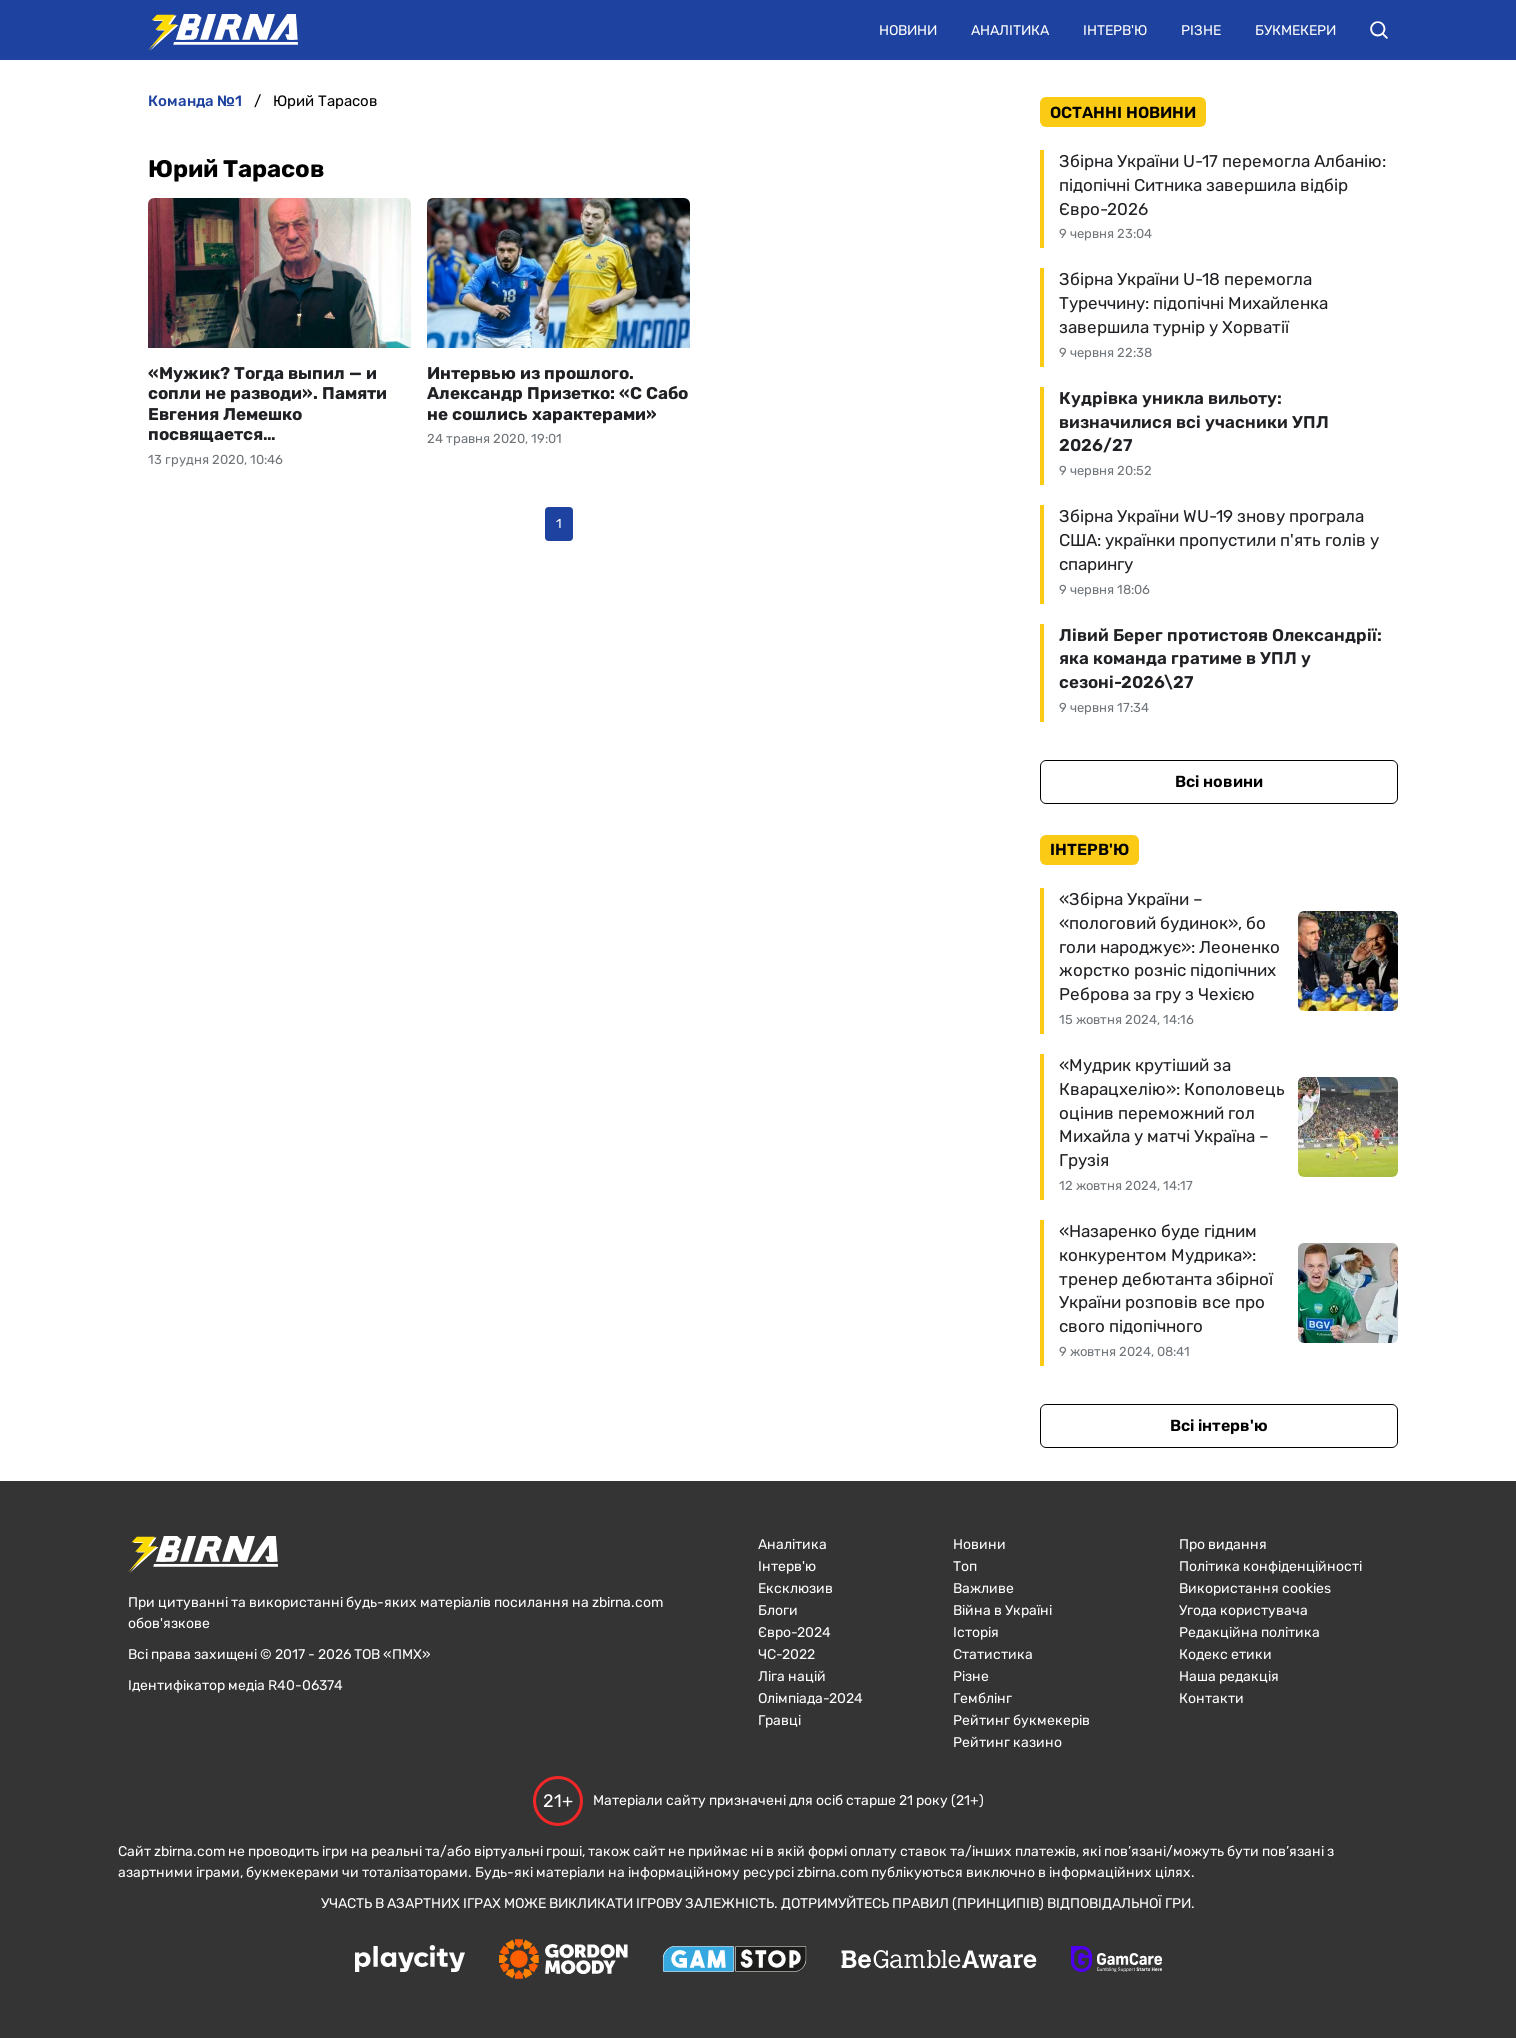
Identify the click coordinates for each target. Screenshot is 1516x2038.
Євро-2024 (794, 1632)
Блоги (778, 1610)
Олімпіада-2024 (810, 1698)
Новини (908, 30)
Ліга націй (792, 1676)
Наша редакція (1229, 1676)
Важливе (983, 1588)
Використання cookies (1255, 1588)
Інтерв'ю (1115, 30)
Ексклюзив (795, 1588)
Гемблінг (982, 1698)
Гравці (779, 1720)
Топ (965, 1566)
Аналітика (1010, 30)
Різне (1201, 30)
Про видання (1223, 1544)
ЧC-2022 (786, 1654)
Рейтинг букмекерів (1021, 1720)
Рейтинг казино (1007, 1742)
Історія (976, 1632)
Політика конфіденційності (1270, 1566)
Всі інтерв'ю (1219, 1425)
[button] (1379, 30)
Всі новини (1219, 781)
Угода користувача (1243, 1610)
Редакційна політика (1249, 1632)
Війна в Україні (1002, 1610)
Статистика (993, 1654)
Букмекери (1295, 30)
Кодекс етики (1225, 1654)
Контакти (1211, 1698)
